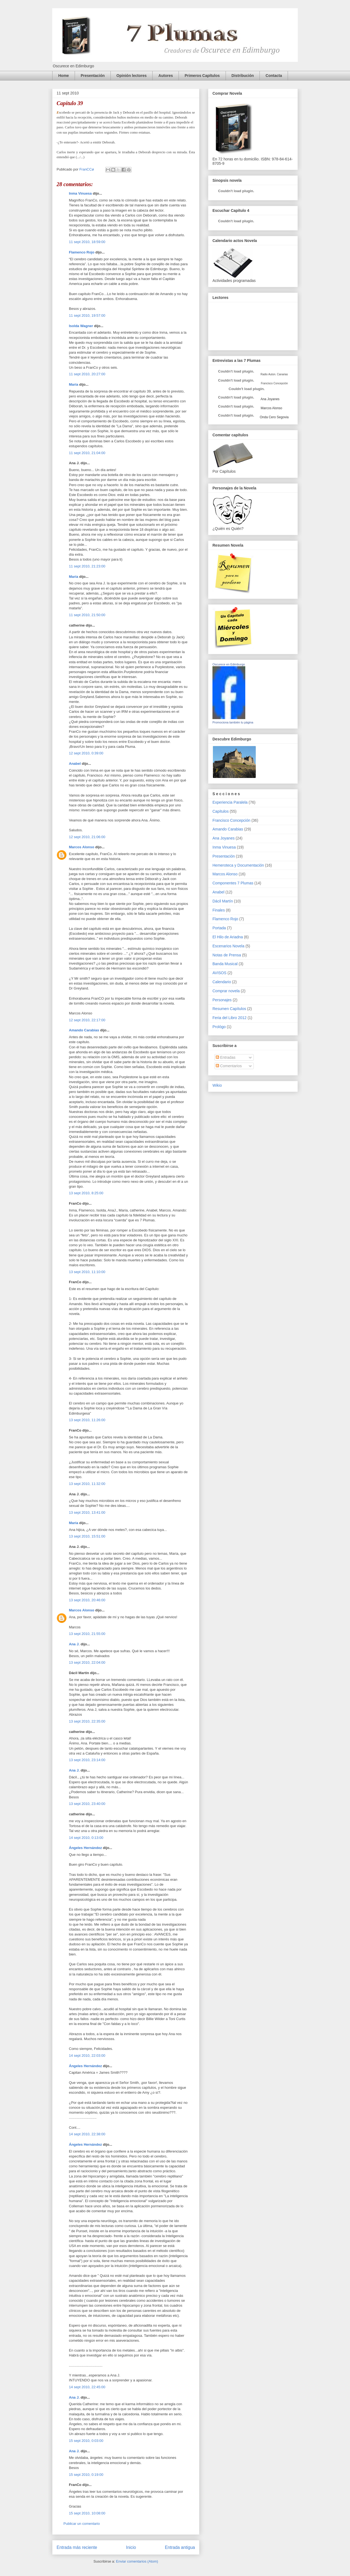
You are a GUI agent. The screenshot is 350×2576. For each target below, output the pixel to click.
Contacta (274, 75)
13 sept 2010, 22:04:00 (87, 1662)
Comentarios (229, 1066)
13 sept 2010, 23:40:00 (87, 1804)
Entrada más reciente (77, 2547)
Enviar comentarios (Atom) (137, 2561)
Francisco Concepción (231, 820)
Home (63, 75)
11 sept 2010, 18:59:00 (87, 242)
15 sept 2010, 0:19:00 (86, 2475)
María (73, 384)
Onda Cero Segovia (274, 417)
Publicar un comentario (81, 2524)
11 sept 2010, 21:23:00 (87, 566)
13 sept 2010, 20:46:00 (87, 1600)
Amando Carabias (84, 1030)
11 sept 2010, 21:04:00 (87, 453)
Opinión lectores (131, 75)
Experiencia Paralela (229, 802)
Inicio (131, 2547)
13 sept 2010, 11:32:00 (87, 1484)
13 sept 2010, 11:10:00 (87, 1272)
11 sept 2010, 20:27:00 (87, 374)
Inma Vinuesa (80, 193)
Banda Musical (225, 964)
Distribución (243, 75)
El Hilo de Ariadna (227, 937)
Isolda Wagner (81, 326)
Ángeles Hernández (85, 1848)
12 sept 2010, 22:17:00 (87, 1020)
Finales (218, 910)
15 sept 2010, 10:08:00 (87, 2513)
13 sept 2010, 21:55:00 (87, 1634)
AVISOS (219, 973)
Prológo (219, 1027)
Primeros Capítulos (202, 75)
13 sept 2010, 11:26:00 (87, 1420)
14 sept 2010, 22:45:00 (87, 2387)
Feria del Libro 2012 (229, 1018)
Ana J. (74, 1644)
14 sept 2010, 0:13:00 (86, 1838)
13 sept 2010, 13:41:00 (87, 1512)
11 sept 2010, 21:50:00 (87, 615)
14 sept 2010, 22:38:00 (87, 2134)
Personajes (222, 1000)
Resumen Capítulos (229, 1008)
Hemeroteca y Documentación (238, 865)
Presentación (93, 75)
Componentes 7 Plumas (232, 883)
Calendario (221, 982)
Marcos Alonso (81, 847)
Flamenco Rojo (81, 252)
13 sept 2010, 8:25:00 (86, 1193)
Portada (219, 928)
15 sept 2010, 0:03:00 (86, 2441)
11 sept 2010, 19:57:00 (87, 315)
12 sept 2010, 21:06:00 (87, 837)
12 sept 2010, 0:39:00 (86, 753)
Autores (165, 75)
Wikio (217, 1085)
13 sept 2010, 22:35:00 (87, 1721)
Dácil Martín (222, 901)
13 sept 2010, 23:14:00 (87, 1760)
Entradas (225, 1057)
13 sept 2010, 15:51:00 (87, 1536)
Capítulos (220, 811)
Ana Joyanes (269, 399)
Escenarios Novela (228, 946)
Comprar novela (226, 991)
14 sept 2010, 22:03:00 (87, 2055)
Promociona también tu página (232, 722)
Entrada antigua (180, 2547)
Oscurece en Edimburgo (228, 664)
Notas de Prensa (226, 955)
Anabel (75, 763)
